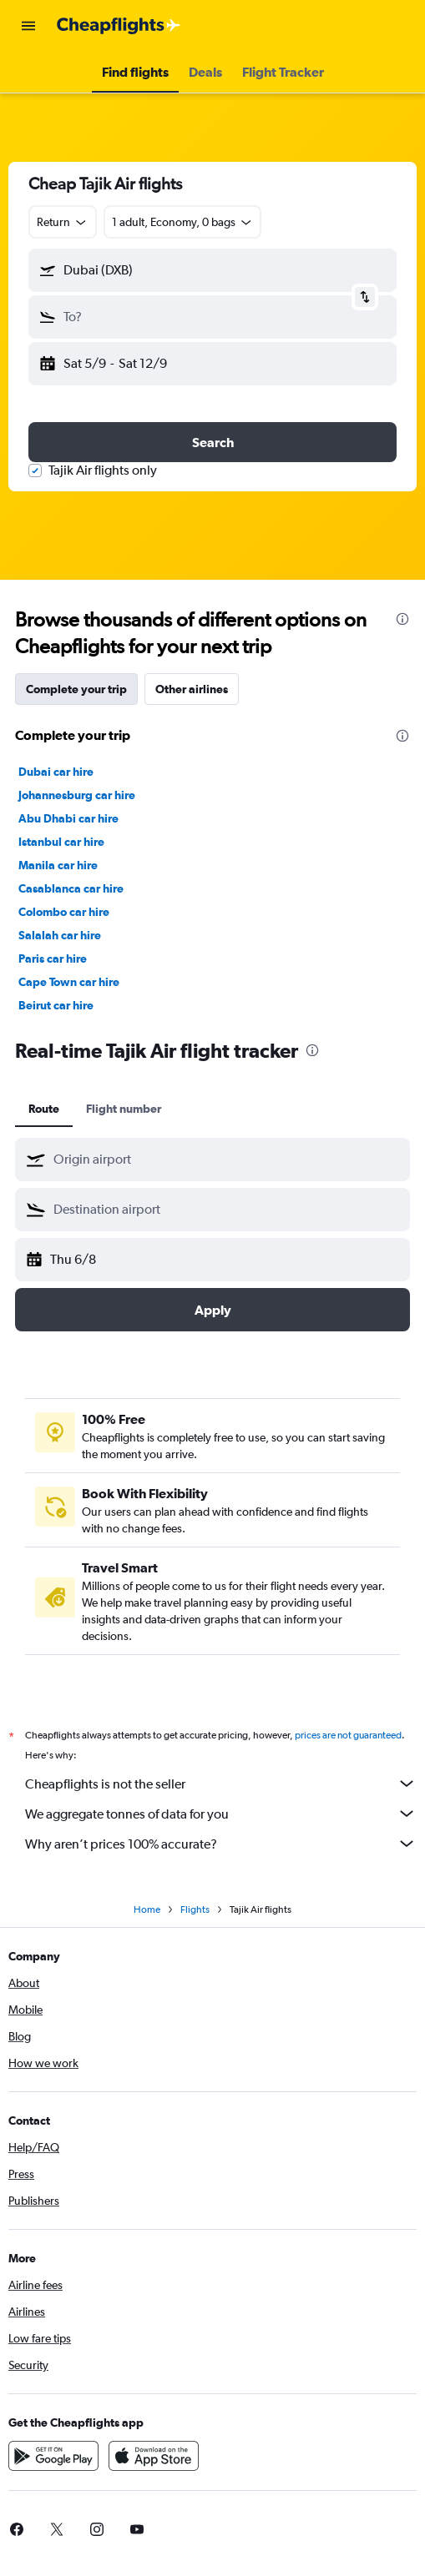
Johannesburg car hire (76, 795)
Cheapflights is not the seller (221, 1784)
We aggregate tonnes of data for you (221, 1814)
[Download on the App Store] (154, 2456)
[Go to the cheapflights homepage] (118, 26)
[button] (28, 26)
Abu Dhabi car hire (68, 818)
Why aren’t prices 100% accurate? (221, 1844)
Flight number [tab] (123, 1108)
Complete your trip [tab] (76, 689)
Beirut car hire (56, 1005)
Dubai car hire (56, 771)
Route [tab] (43, 1108)
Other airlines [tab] (191, 689)
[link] (56, 2529)
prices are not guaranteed (348, 1735)
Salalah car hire (59, 935)
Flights (195, 1909)
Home (147, 1909)
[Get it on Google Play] (53, 2456)
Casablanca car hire (71, 888)
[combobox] (62, 222)
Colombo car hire (63, 911)
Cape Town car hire (68, 982)
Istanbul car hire (61, 841)
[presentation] (402, 618)
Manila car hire (58, 865)
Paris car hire (52, 958)
